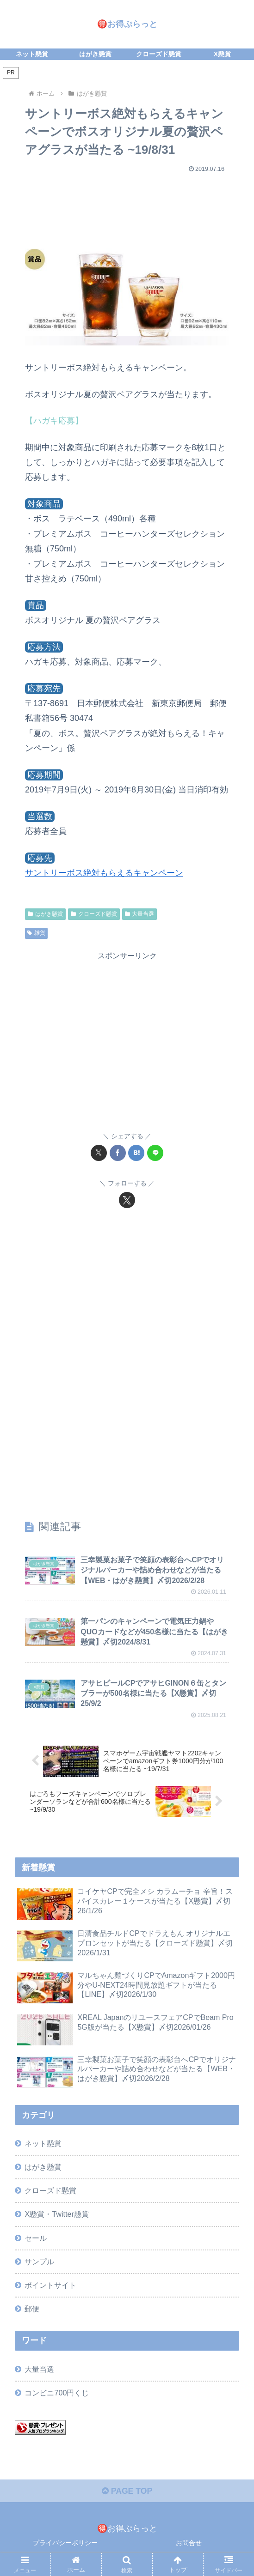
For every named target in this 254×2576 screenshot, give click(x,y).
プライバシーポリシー (65, 2546)
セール (36, 2240)
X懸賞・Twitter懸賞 (56, 2217)
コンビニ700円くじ (57, 2395)
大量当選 (140, 913)
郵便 (32, 2311)
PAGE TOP (127, 2494)
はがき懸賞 (45, 913)
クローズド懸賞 (94, 913)
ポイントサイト (50, 2288)
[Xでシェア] (99, 1152)
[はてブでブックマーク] (136, 1152)
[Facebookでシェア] (118, 1152)
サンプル (39, 2264)
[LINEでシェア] (155, 1152)
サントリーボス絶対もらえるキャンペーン (104, 872)
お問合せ (189, 2546)
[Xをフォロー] (127, 1200)
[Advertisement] (127, 204)
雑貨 (36, 932)
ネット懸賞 (43, 2146)
